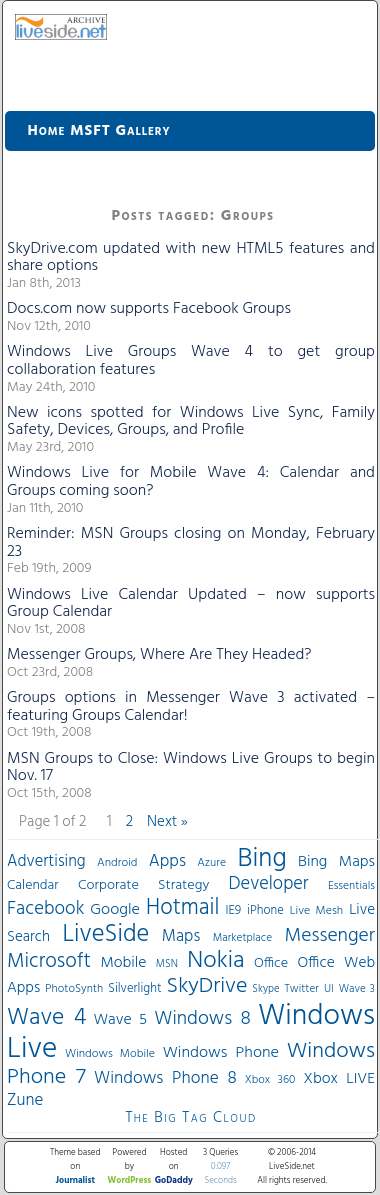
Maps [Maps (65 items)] (181, 936)
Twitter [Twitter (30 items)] (302, 989)
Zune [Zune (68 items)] (25, 1100)
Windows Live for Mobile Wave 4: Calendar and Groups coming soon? (191, 482)
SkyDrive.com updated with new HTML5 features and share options (191, 258)
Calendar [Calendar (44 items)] (33, 885)
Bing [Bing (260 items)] (262, 859)
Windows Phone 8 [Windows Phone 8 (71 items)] (165, 1078)
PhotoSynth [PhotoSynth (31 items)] (74, 989)
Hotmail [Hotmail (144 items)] (182, 908)
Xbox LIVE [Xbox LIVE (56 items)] (339, 1079)
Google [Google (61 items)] (115, 910)
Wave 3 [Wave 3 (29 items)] (357, 989)
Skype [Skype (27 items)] (265, 989)
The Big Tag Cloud (190, 1118)
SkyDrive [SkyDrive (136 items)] (207, 986)
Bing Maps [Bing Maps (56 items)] (336, 862)
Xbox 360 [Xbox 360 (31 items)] (270, 1080)
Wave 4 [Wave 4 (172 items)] (46, 1018)
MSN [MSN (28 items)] (167, 964)
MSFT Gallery (120, 131)
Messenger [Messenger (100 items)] (330, 936)
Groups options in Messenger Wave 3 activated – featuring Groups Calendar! (191, 707)
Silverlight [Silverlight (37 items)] (134, 989)
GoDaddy (174, 1181)
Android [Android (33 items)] (117, 863)
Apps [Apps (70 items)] (167, 861)
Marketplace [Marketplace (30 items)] (242, 938)
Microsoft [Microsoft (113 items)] (49, 961)
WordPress (130, 1181)
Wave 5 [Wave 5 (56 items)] (120, 1020)
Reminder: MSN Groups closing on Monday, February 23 (191, 543)
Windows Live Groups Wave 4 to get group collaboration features (191, 361)
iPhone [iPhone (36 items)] (265, 911)
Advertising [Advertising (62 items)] (46, 862)
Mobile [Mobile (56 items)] (123, 963)
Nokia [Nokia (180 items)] (215, 961)
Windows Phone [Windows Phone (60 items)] (221, 1053)
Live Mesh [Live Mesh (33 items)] (316, 911)
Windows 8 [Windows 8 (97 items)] (202, 1019)
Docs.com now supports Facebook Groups (149, 309)
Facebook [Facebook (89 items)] (45, 909)
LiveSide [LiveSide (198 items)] (105, 934)
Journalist (75, 1181)
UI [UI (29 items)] (329, 989)
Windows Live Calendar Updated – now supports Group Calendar (191, 604)
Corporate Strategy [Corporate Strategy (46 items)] (143, 885)
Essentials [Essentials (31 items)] (351, 886)
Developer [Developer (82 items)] (269, 884)
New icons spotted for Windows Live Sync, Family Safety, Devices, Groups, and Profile (191, 422)
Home (47, 131)
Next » (167, 822)
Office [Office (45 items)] (271, 963)
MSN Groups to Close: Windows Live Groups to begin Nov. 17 (191, 768)
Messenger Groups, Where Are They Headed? (159, 655)
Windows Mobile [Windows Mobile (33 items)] (110, 1054)
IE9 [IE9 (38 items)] (233, 910)
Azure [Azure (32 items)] (211, 863)
